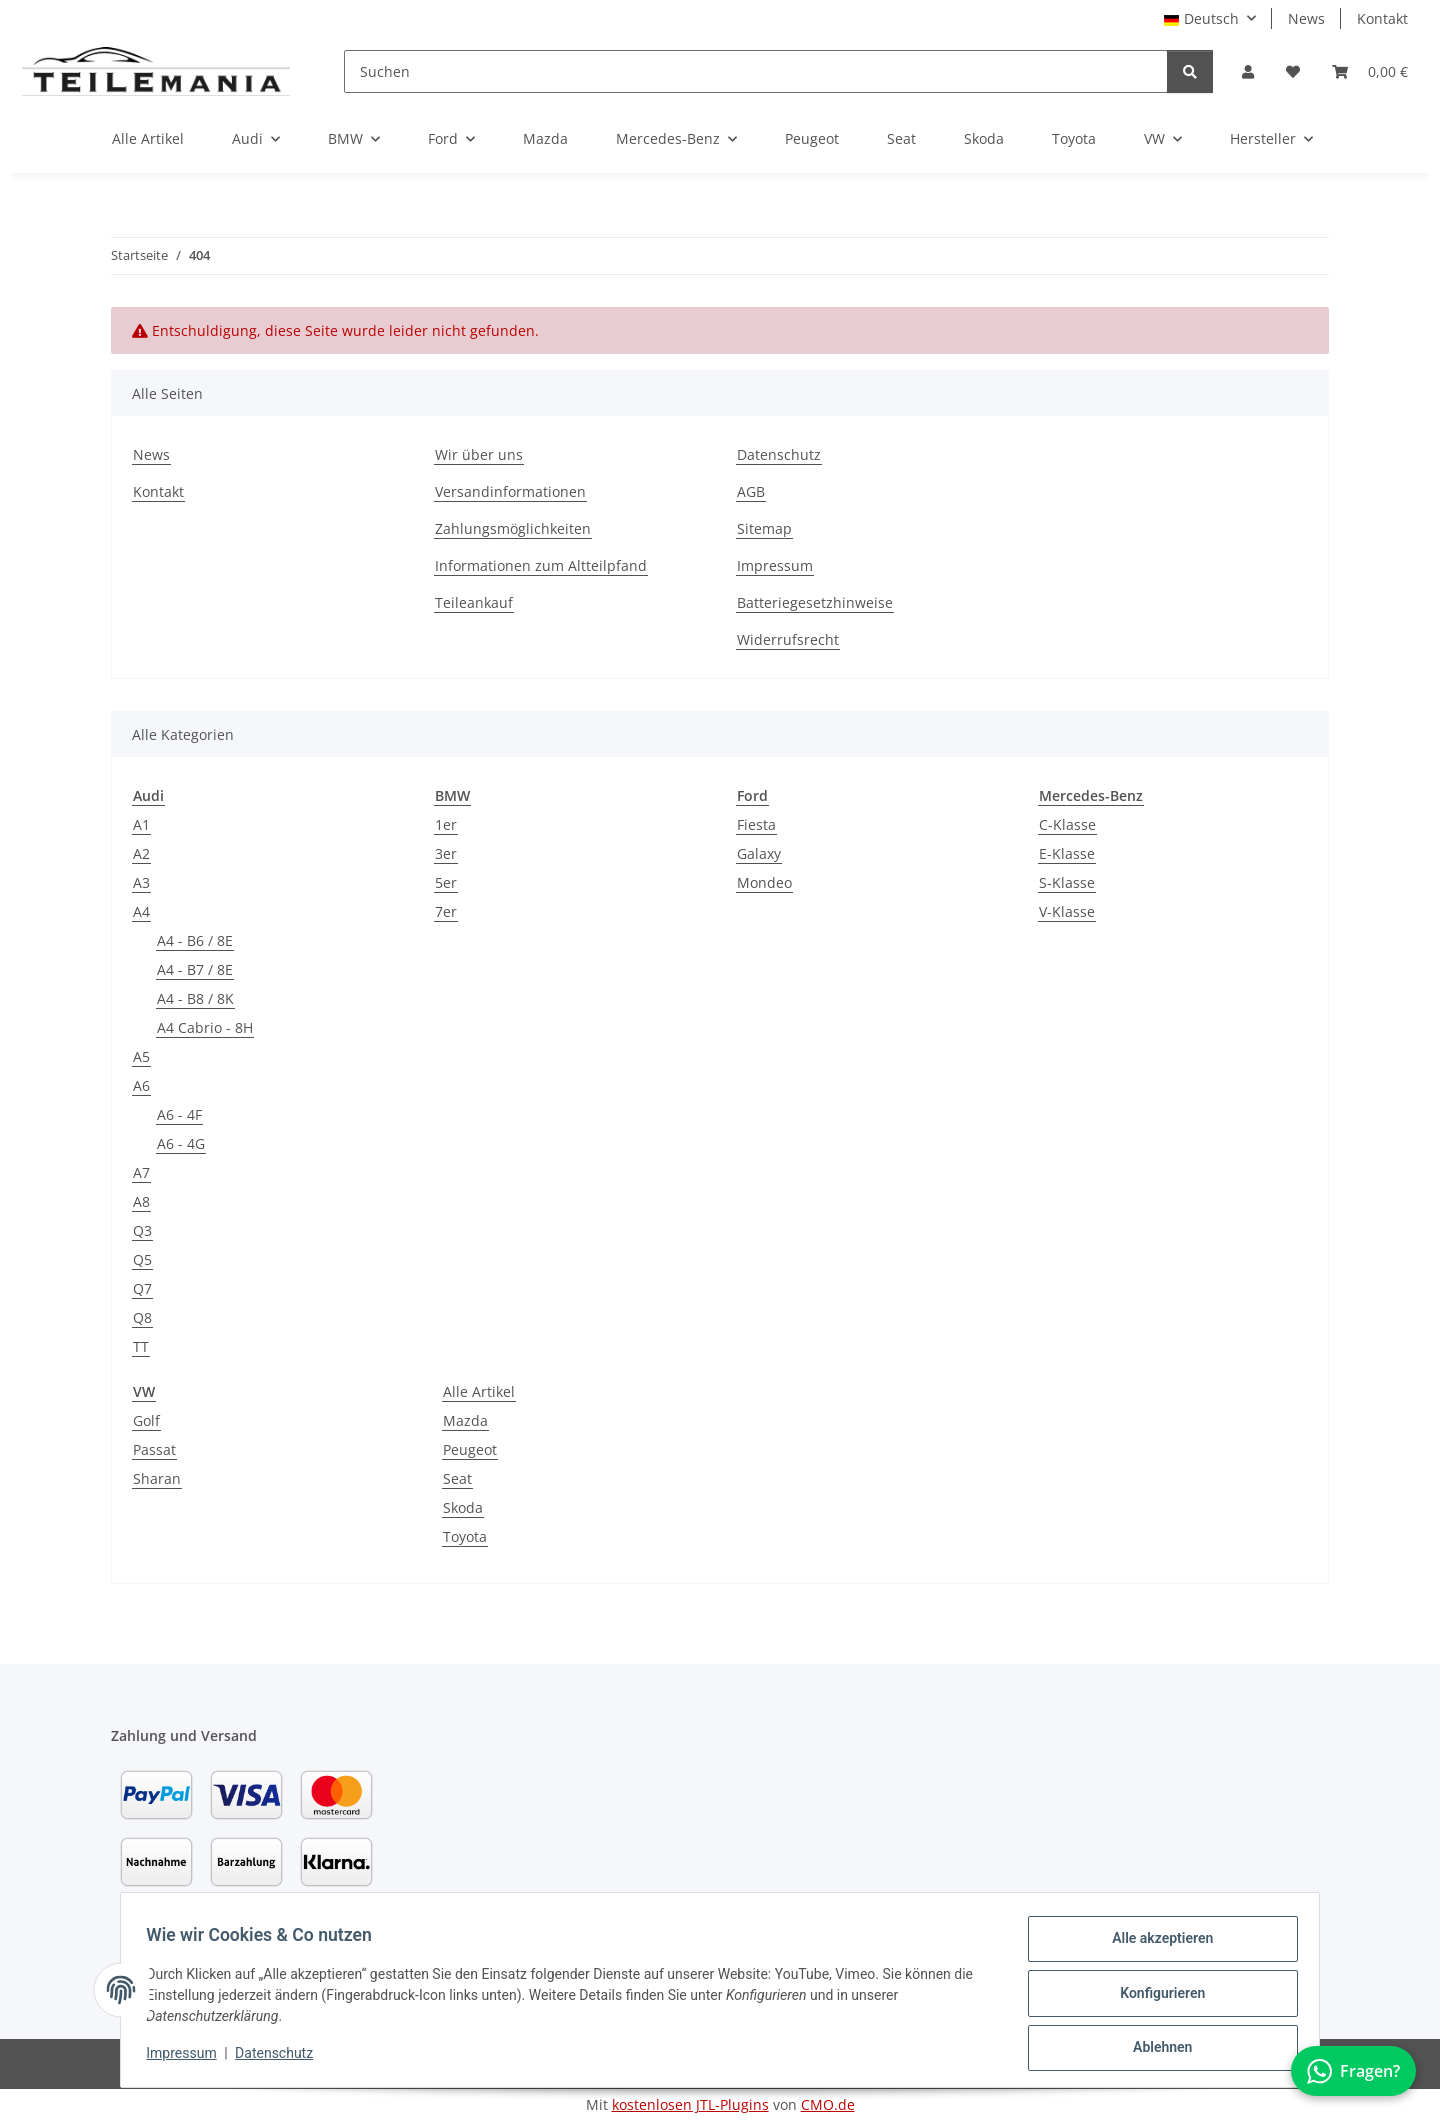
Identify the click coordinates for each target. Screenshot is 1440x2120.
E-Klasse (1067, 853)
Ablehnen (1155, 2049)
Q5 (142, 1259)
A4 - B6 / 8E (195, 940)
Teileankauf (474, 602)
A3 (141, 882)
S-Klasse (1067, 882)
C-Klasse (1067, 824)
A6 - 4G (181, 1143)
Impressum (188, 2058)
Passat (154, 1449)
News (1306, 18)
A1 (141, 824)
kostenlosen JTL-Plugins (690, 2104)
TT (141, 1346)
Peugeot (470, 1449)
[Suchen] (756, 71)
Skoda (463, 1507)
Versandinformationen (510, 491)
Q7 (142, 1288)
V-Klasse (1067, 911)
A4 (141, 911)
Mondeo (764, 882)
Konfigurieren (1155, 1997)
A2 (141, 853)
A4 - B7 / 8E (195, 969)
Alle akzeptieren (1155, 1945)
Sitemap (764, 528)
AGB (751, 491)
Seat (457, 1478)
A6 (141, 1085)
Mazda (465, 1420)
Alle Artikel (479, 1391)
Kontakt (1382, 18)
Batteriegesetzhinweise (815, 602)
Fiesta (756, 824)
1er (446, 824)
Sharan (157, 1478)
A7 (141, 1172)
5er (446, 882)
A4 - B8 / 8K (195, 998)
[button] (1248, 71)
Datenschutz (281, 2058)
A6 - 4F (179, 1114)
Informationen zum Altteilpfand (541, 565)
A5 (141, 1056)
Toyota (465, 1536)
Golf (146, 1420)
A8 (141, 1201)
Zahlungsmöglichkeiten (513, 528)
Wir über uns (479, 454)
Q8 (142, 1317)
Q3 (142, 1230)
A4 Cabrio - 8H (205, 1027)
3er (446, 853)
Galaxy (759, 853)
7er (446, 911)
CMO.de (828, 2104)
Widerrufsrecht (788, 639)
